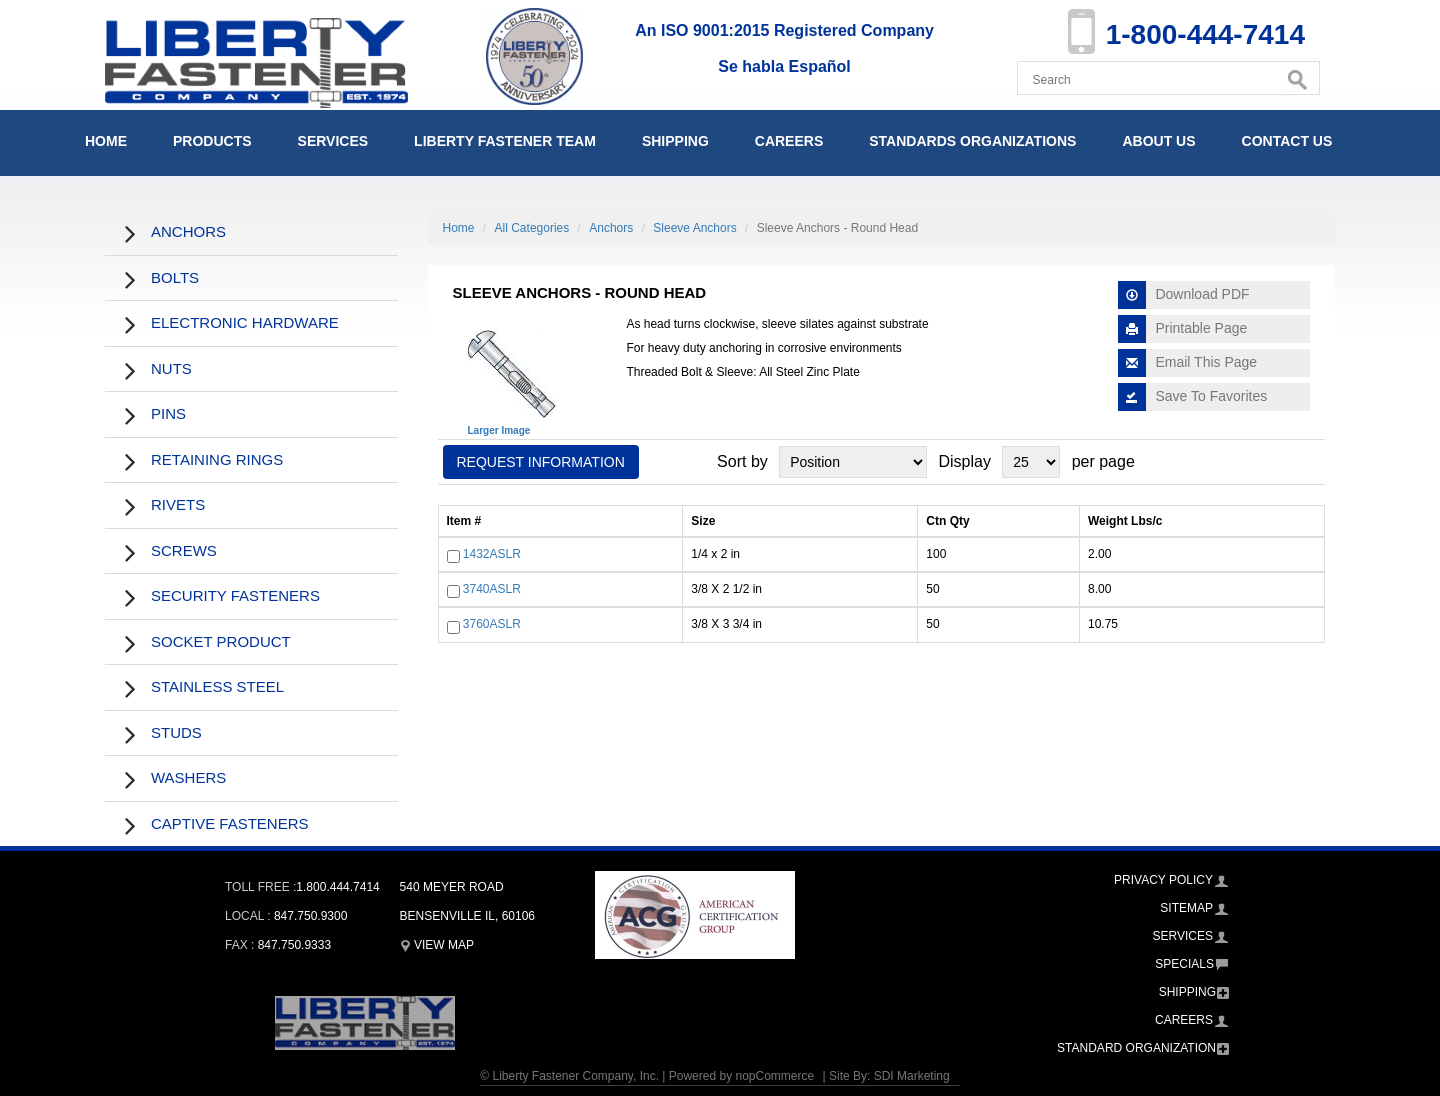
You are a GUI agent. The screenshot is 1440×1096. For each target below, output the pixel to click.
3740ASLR (492, 589)
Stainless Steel (217, 686)
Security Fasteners (235, 595)
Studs (176, 732)
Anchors (188, 231)
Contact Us (1287, 141)
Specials (1184, 964)
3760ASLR (492, 625)
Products (212, 141)
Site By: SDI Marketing (889, 1076)
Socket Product (221, 641)
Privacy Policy (1163, 880)
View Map (437, 945)
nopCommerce (774, 1076)
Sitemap (1186, 908)
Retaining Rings (217, 459)
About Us (1158, 141)
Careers (789, 141)
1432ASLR (492, 554)
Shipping (675, 141)
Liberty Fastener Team (505, 141)
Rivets (178, 504)
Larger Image (499, 430)
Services (333, 141)
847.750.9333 (294, 945)
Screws (184, 550)
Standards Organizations (972, 141)
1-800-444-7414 (1205, 34)
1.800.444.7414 (337, 887)
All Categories (532, 228)
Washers (188, 777)
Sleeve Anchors (694, 228)
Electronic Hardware (245, 322)
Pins (168, 413)
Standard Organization (1136, 1048)
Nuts (171, 368)
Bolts (175, 277)
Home (106, 141)
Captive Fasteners (230, 823)
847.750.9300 (310, 916)
